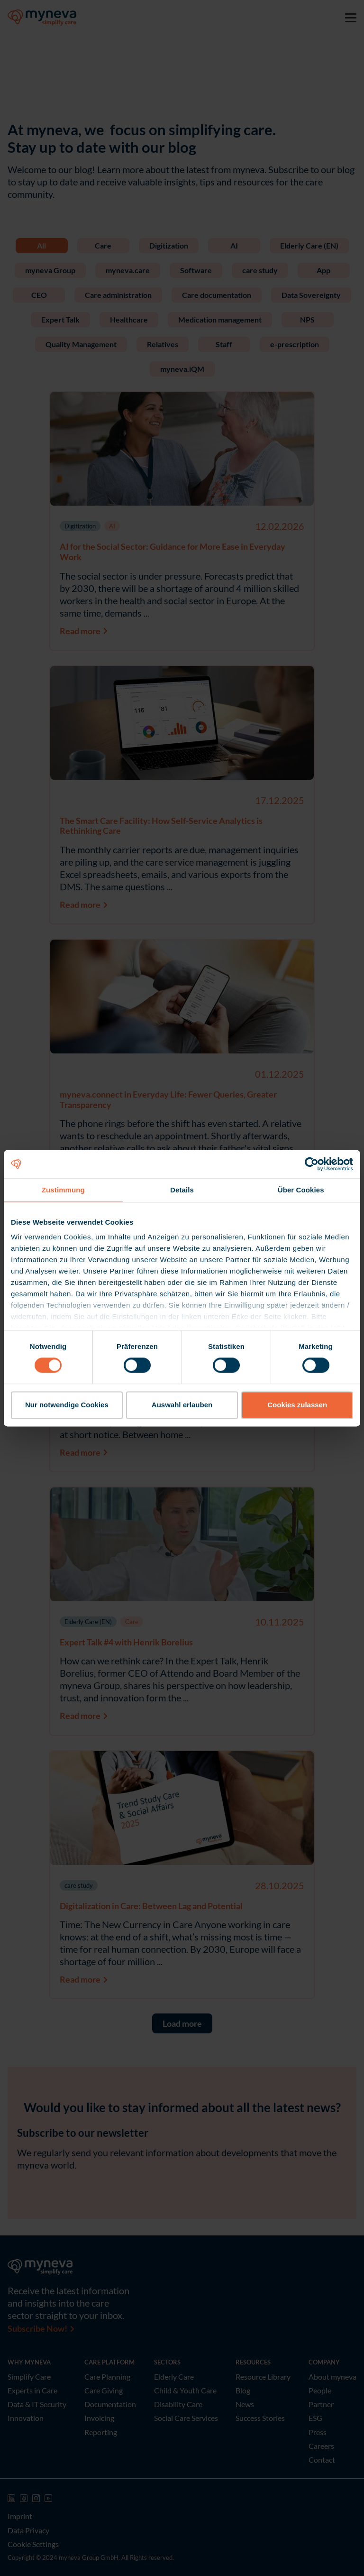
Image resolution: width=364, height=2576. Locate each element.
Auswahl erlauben (182, 1405)
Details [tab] (182, 1190)
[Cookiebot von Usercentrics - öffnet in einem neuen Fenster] (311, 1164)
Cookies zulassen (297, 1405)
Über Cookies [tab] (301, 1190)
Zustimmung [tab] (63, 1190)
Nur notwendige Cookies (67, 1405)
